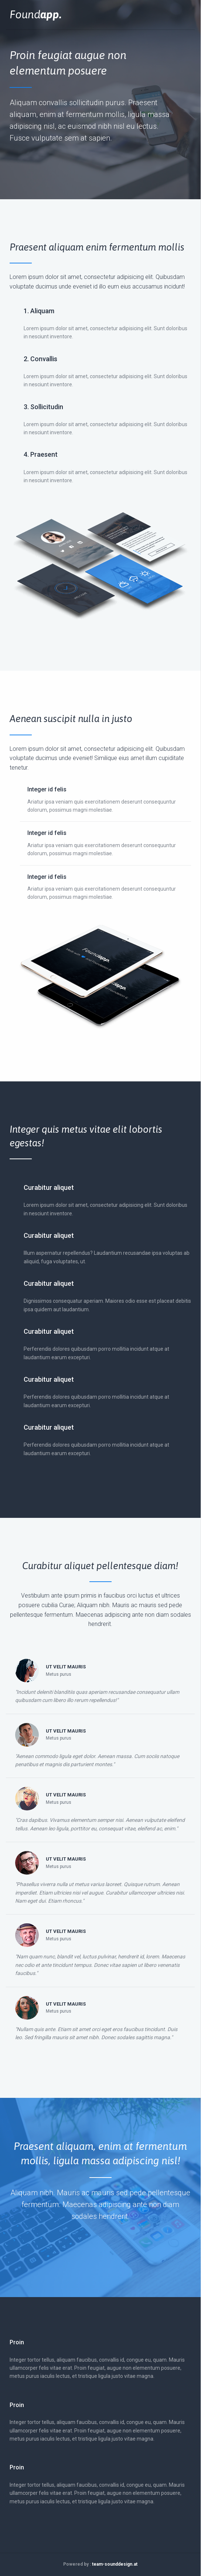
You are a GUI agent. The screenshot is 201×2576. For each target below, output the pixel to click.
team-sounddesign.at (114, 2564)
